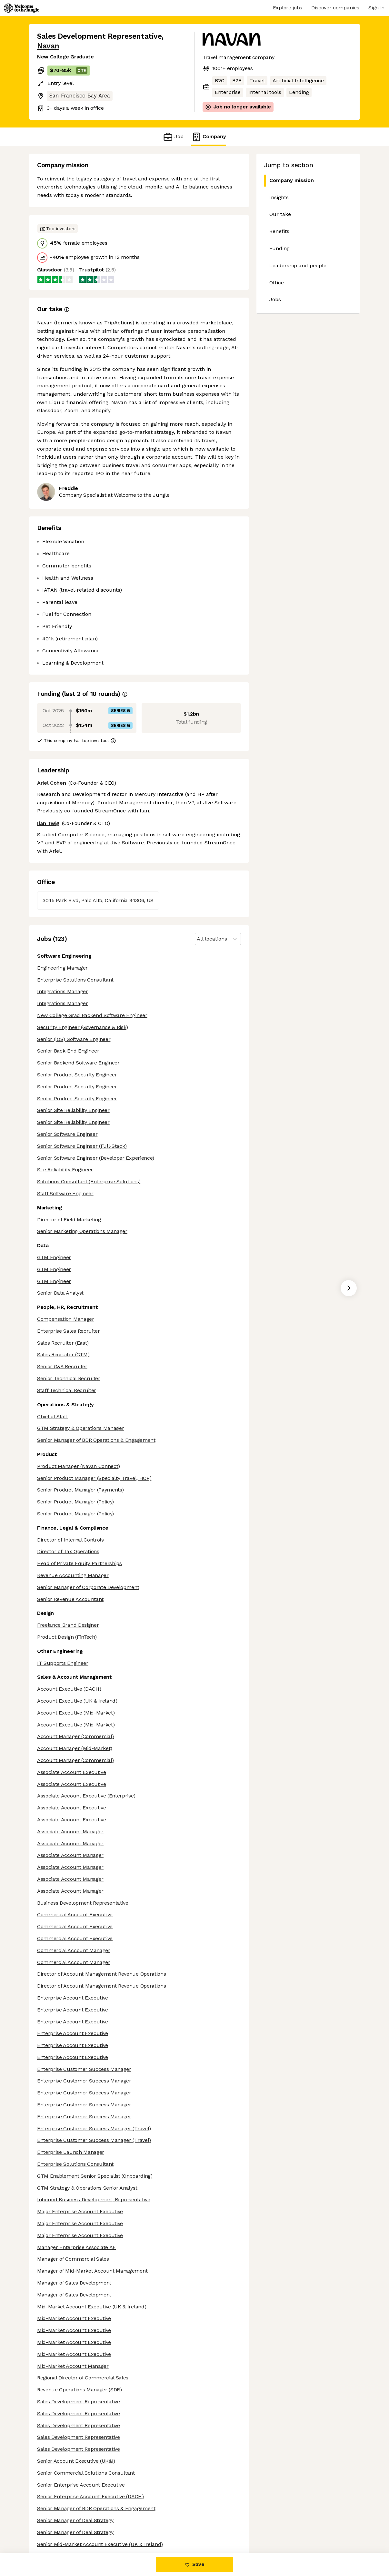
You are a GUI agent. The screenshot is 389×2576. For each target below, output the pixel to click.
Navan (48, 46)
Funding (279, 248)
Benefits (279, 231)
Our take (280, 214)
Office (276, 283)
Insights (279, 197)
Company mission (289, 181)
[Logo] (21, 8)
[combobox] (197, 939)
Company (208, 136)
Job (173, 136)
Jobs (275, 299)
